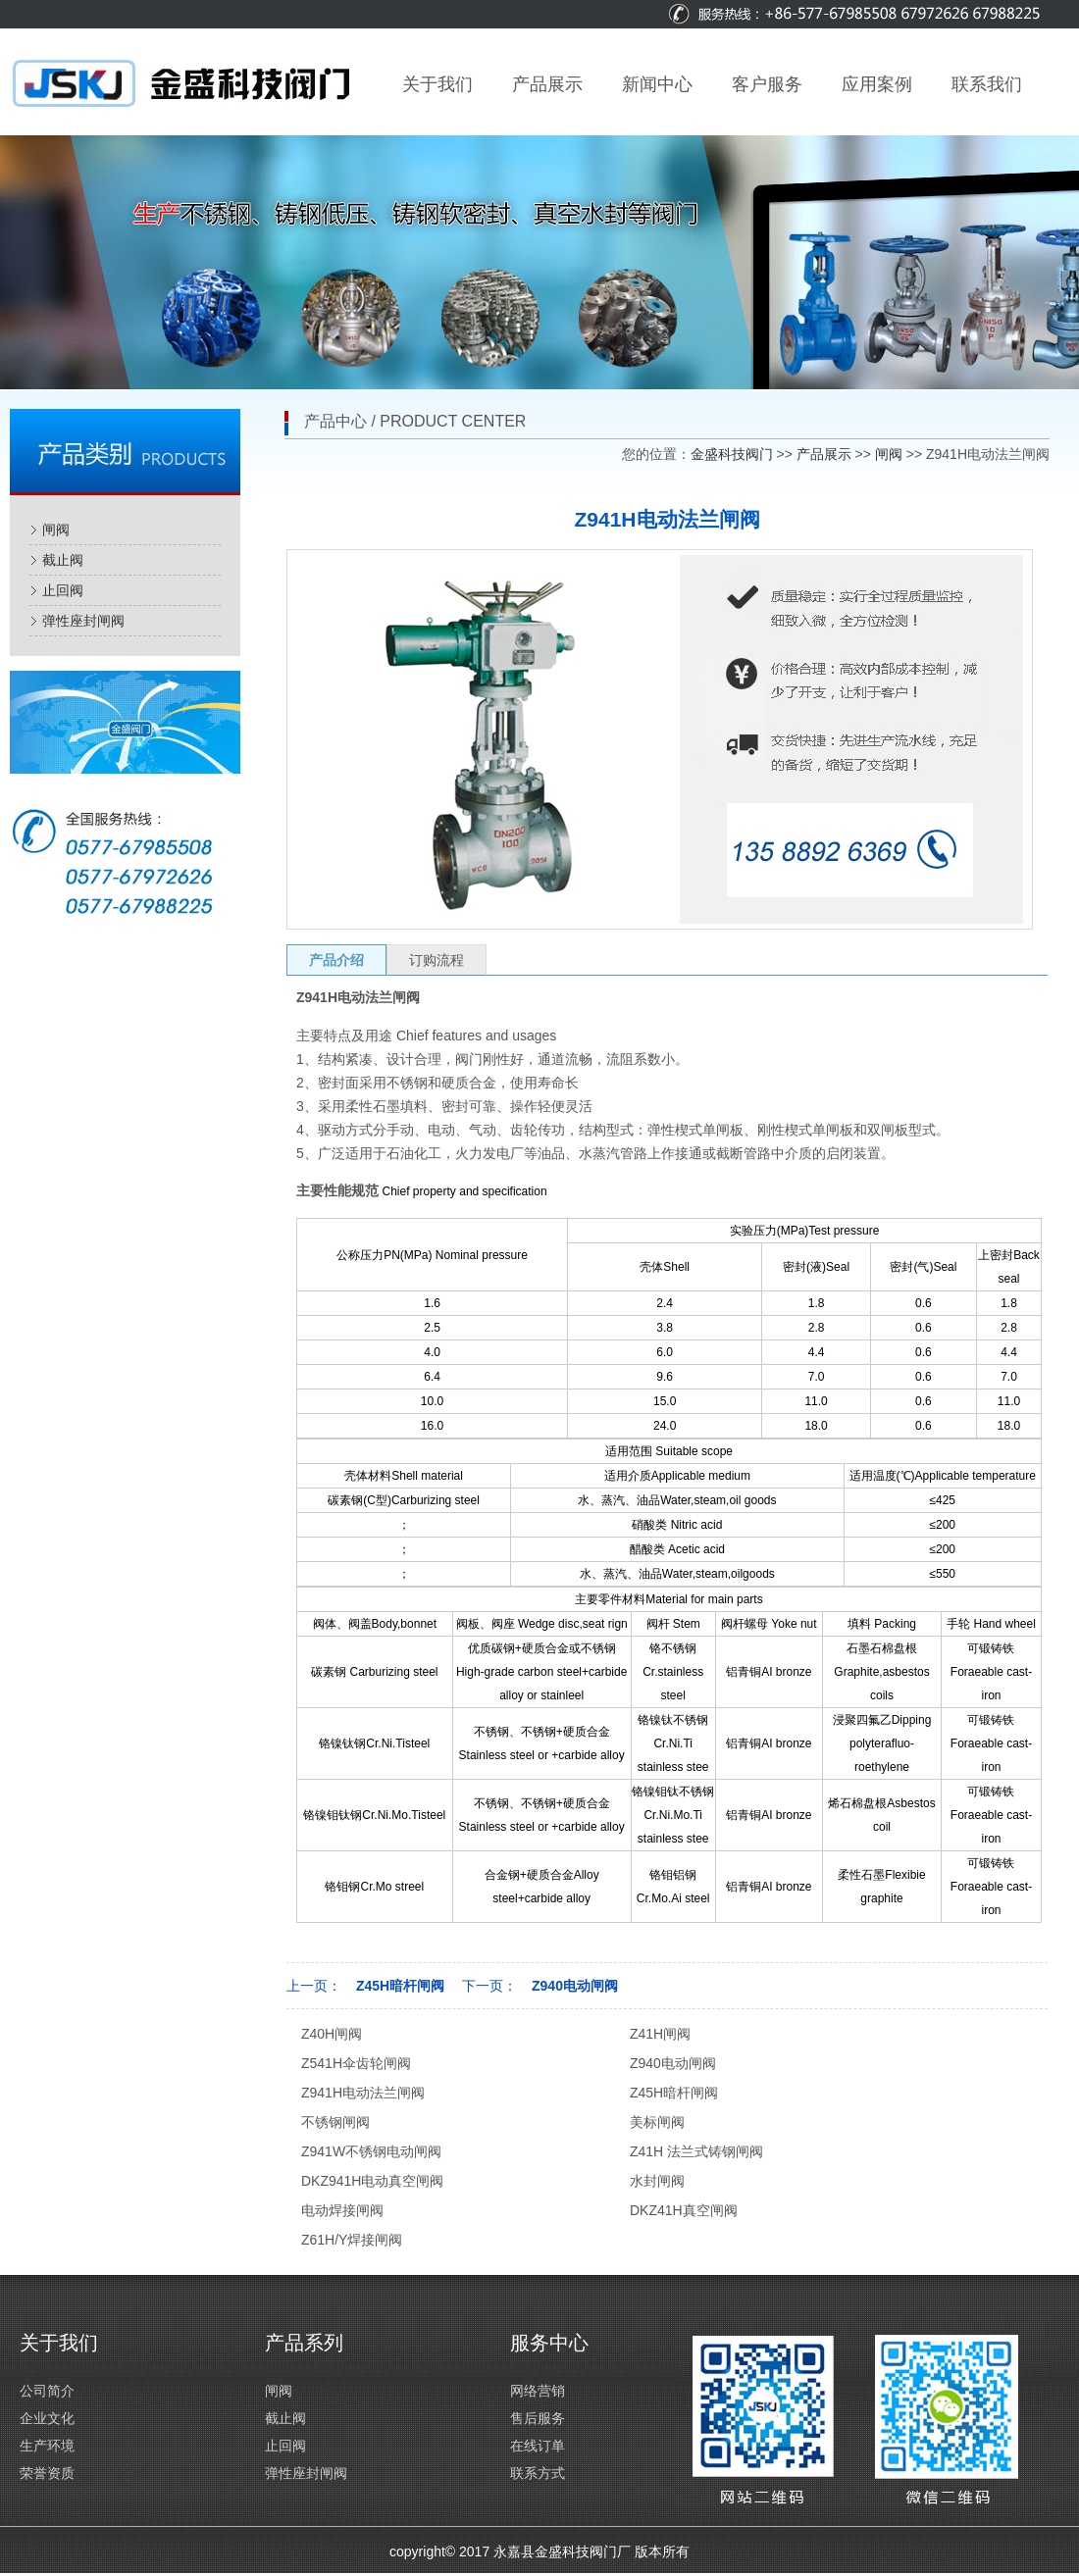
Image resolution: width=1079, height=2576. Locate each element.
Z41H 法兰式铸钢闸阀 (696, 2151)
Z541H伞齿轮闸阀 (356, 2063)
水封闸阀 (657, 2181)
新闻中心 (657, 84)
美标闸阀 (657, 2122)
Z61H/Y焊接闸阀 (351, 2240)
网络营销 (537, 2391)
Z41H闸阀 (660, 2034)
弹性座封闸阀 (83, 621)
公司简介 (47, 2391)
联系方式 (537, 2473)
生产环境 (47, 2445)
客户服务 (767, 84)
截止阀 (62, 560)
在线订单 (537, 2445)
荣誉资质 (47, 2473)
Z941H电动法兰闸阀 (363, 2092)
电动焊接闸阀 (342, 2210)
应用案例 (877, 84)
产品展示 (547, 84)
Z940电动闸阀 (575, 1986)
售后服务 (537, 2418)
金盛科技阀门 (732, 454)
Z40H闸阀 (331, 2034)
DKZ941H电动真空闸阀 (372, 2181)
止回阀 (62, 590)
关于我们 (437, 84)
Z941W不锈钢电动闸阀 (371, 2151)
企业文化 (47, 2418)
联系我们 (986, 84)
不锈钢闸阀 (335, 2122)
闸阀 (56, 529)
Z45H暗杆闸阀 (400, 1986)
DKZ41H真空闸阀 (684, 2210)
